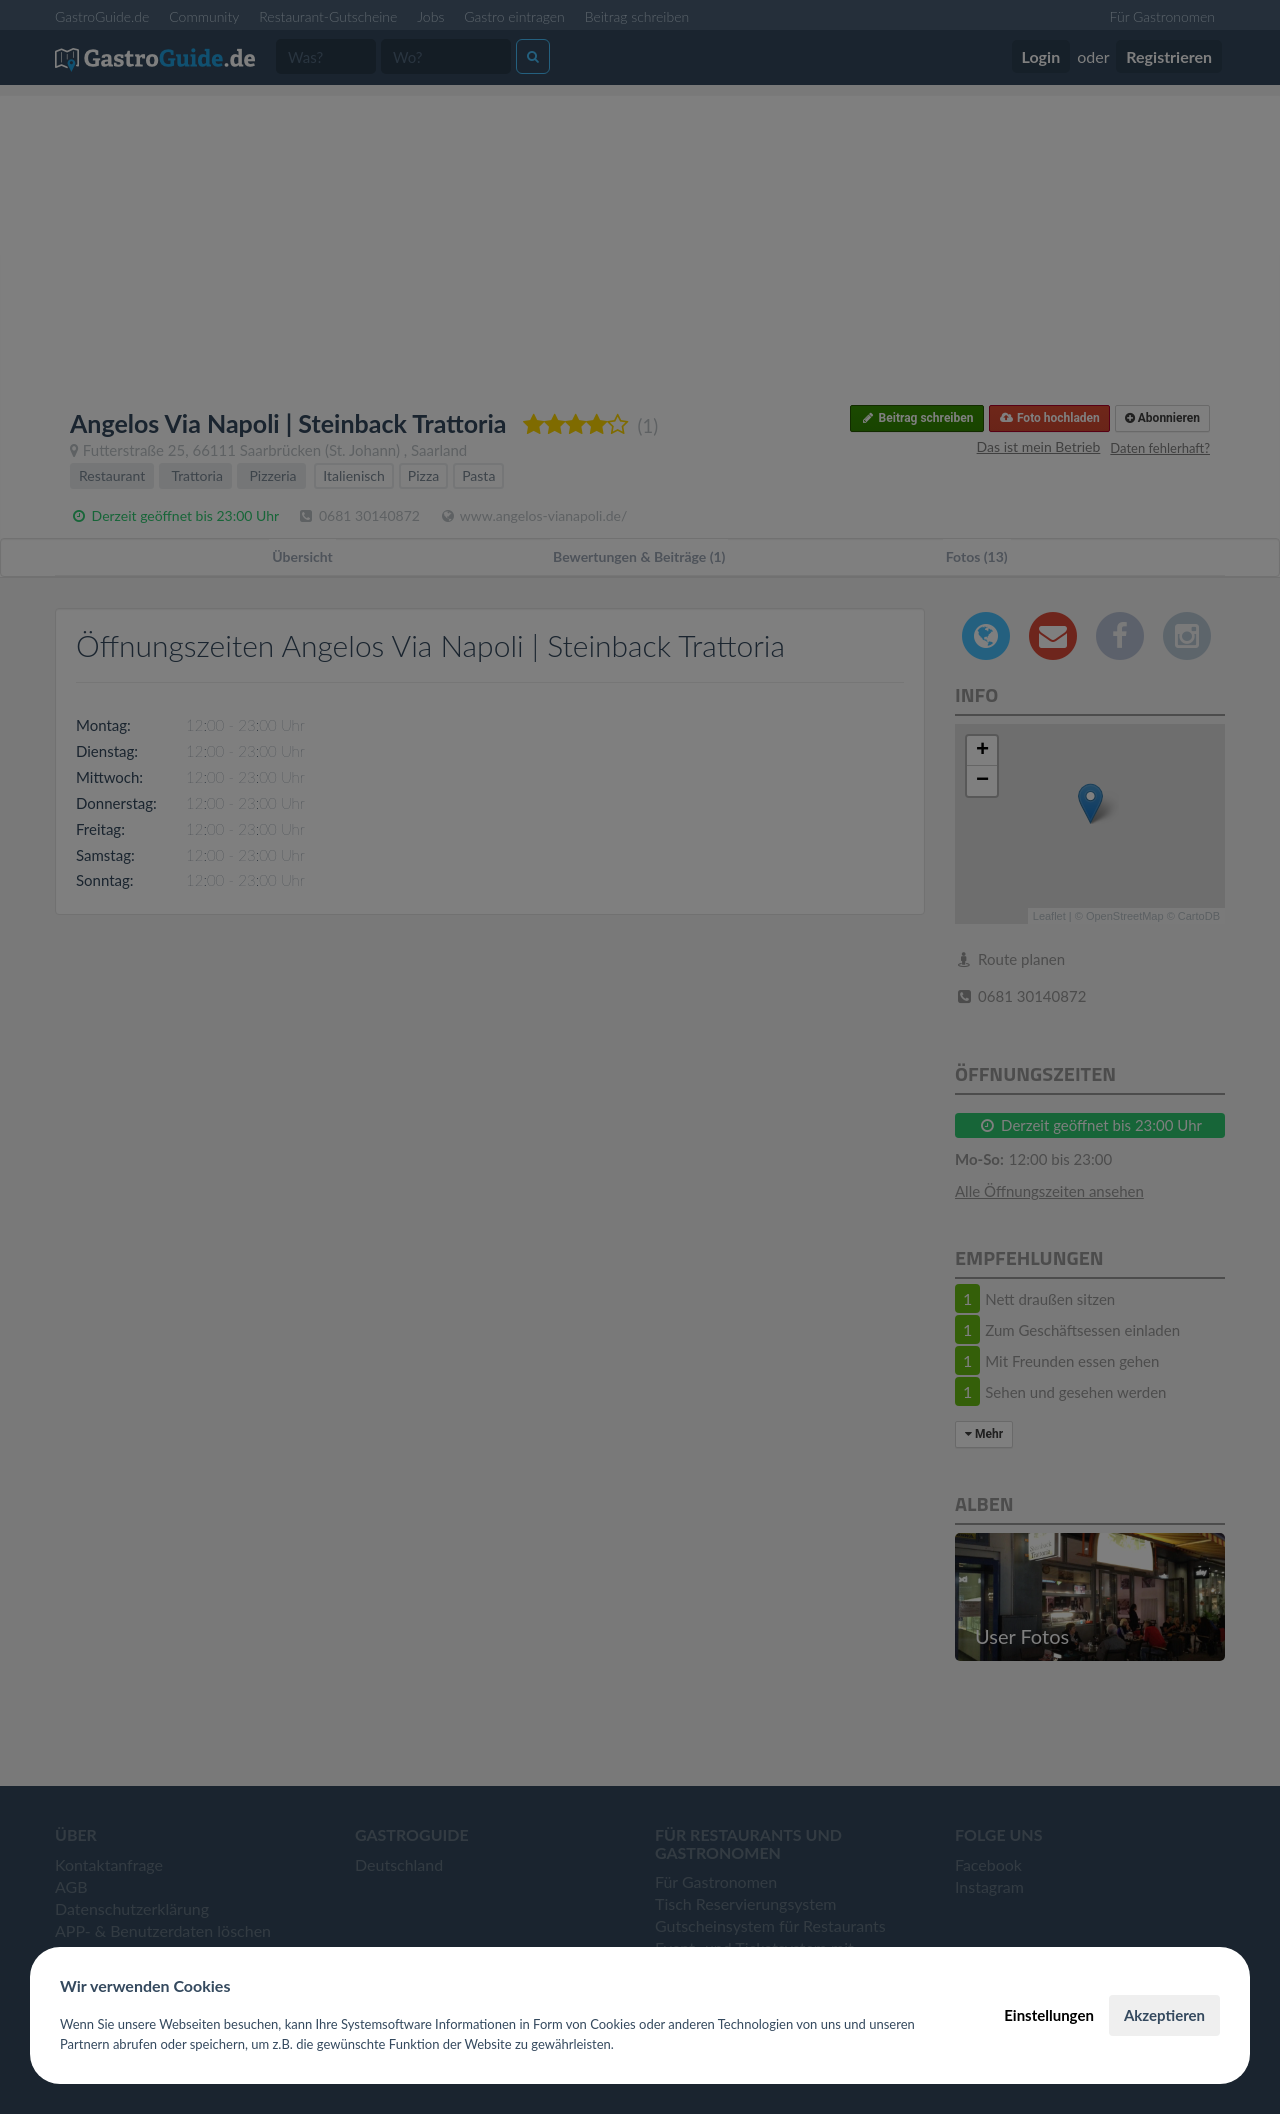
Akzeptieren (1164, 2015)
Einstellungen (1049, 2015)
